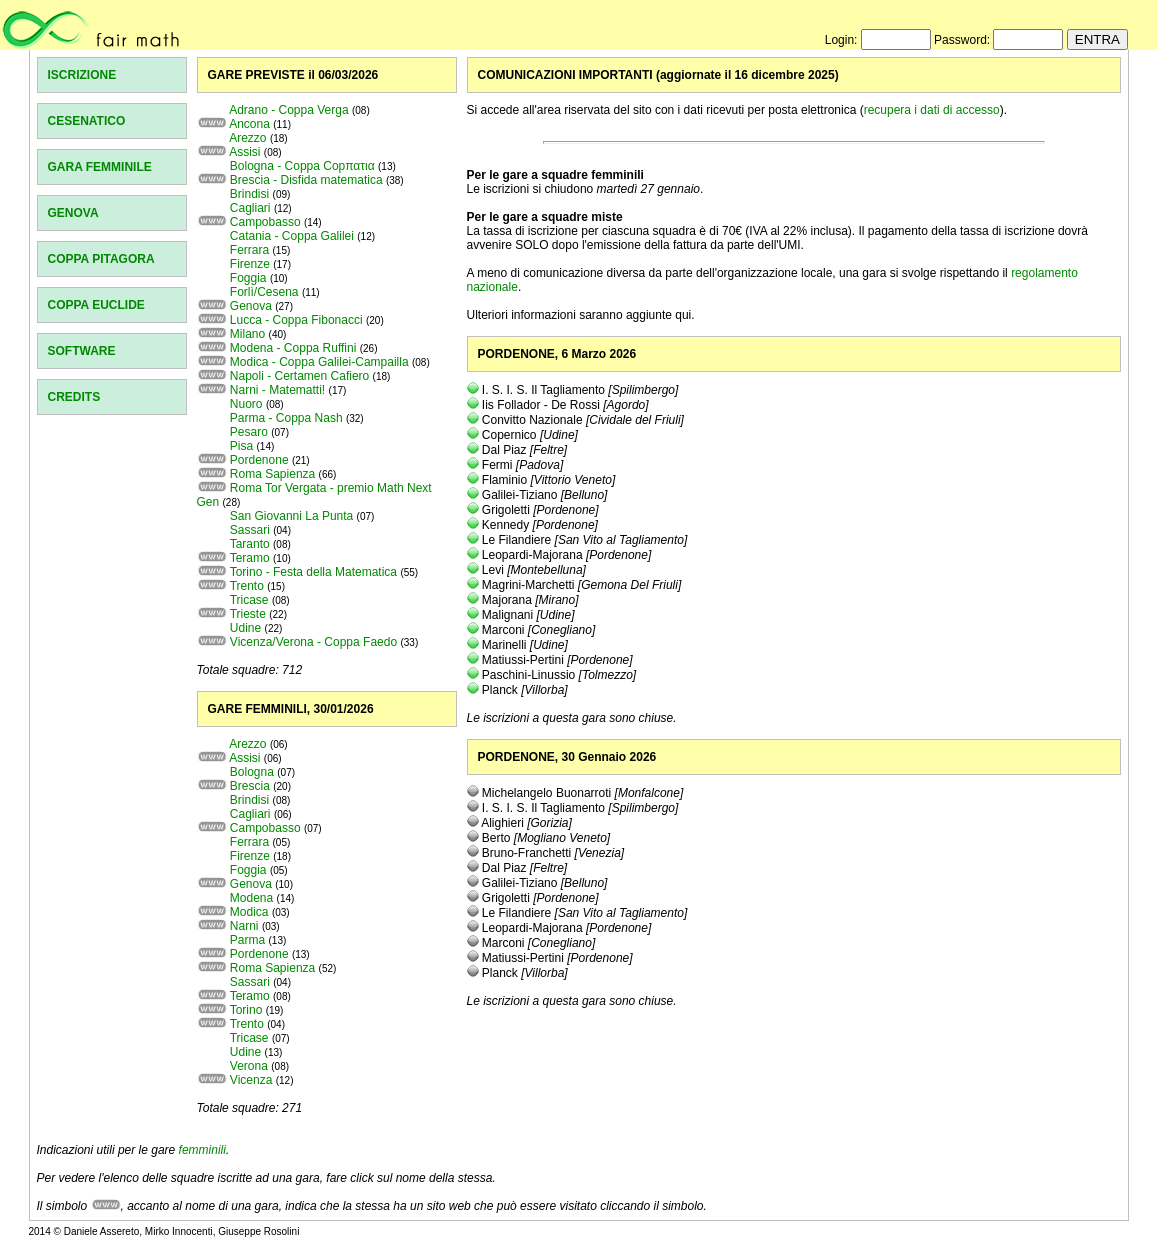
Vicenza (251, 1080)
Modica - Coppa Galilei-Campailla (319, 362)
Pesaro (249, 432)
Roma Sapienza (272, 474)
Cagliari (250, 208)
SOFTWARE (82, 351)
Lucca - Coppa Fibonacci (296, 320)
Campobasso (265, 222)
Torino (246, 1010)
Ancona (249, 124)
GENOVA (73, 213)
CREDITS (74, 397)
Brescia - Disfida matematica (306, 180)
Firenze (250, 264)
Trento (247, 586)
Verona (249, 1066)
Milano (247, 334)
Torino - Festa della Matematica (313, 572)
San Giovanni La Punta (291, 516)
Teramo (250, 558)
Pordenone (259, 460)
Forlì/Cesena (264, 292)
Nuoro (246, 404)
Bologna (252, 772)
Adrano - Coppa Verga (288, 110)
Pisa (241, 446)
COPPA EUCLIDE (96, 305)
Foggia (248, 278)
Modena (251, 898)
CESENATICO (87, 121)
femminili (202, 1150)
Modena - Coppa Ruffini (293, 348)
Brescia (250, 786)
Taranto (250, 544)
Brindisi (249, 194)
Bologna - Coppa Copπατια (302, 166)
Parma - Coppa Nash (286, 418)
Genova (251, 306)
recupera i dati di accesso (932, 110)
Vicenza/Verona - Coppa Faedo (313, 642)
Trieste (248, 614)
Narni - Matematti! (277, 390)
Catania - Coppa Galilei (292, 236)
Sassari (250, 530)
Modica (249, 912)
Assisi (244, 152)
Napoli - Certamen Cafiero (299, 376)
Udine (245, 628)
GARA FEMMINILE (100, 167)
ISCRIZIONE (82, 75)
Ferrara (249, 250)
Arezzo (247, 138)
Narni (244, 926)
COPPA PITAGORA (101, 259)
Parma (247, 940)
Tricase (249, 600)
